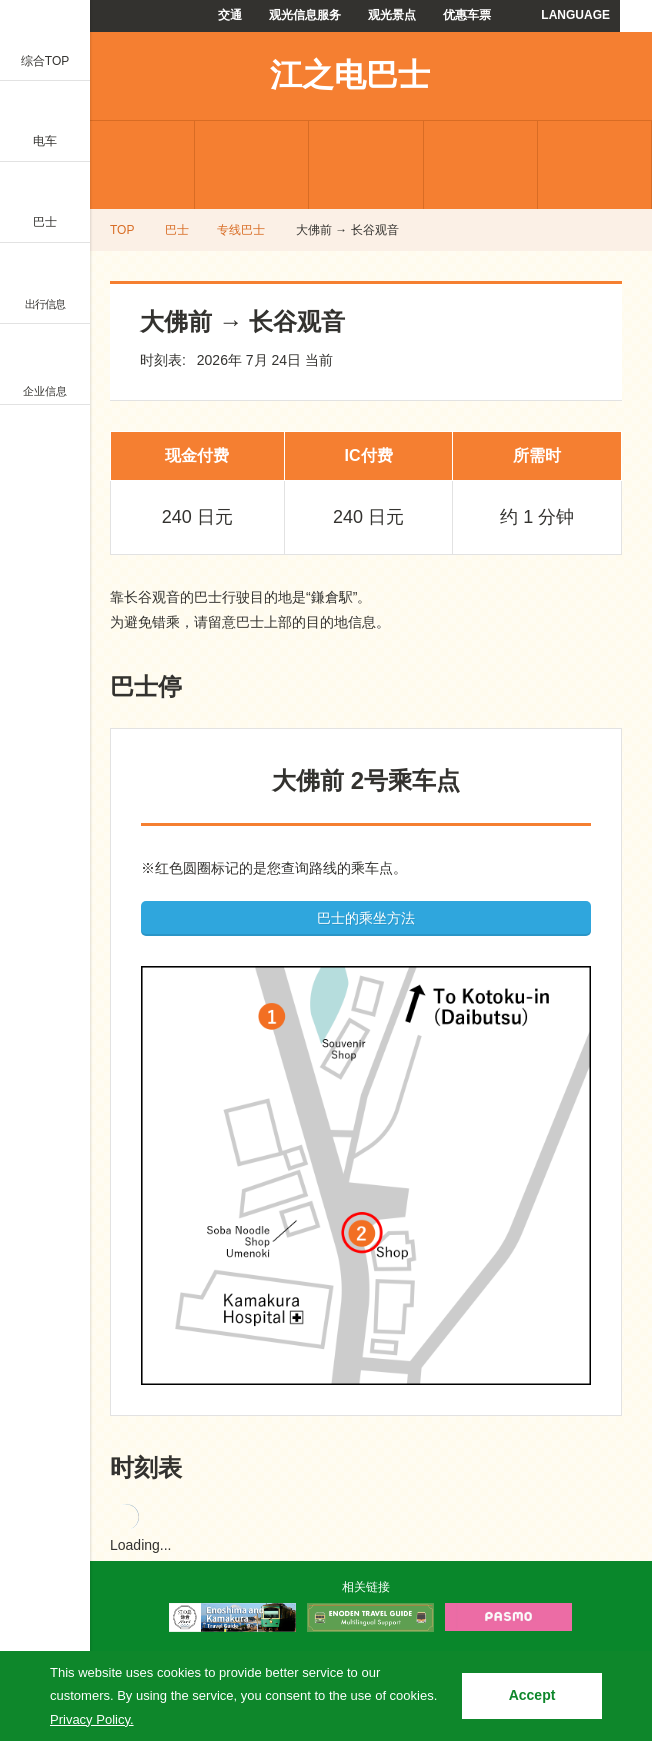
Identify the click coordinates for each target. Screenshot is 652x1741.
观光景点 (392, 15)
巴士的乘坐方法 (366, 918)
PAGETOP (599, 1556)
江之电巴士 (350, 75)
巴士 (177, 230)
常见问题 (480, 165)
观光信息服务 (305, 15)
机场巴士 (251, 165)
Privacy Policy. (92, 1719)
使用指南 (594, 165)
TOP (122, 230)
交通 (230, 15)
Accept (532, 1695)
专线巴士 (137, 165)
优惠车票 (467, 15)
